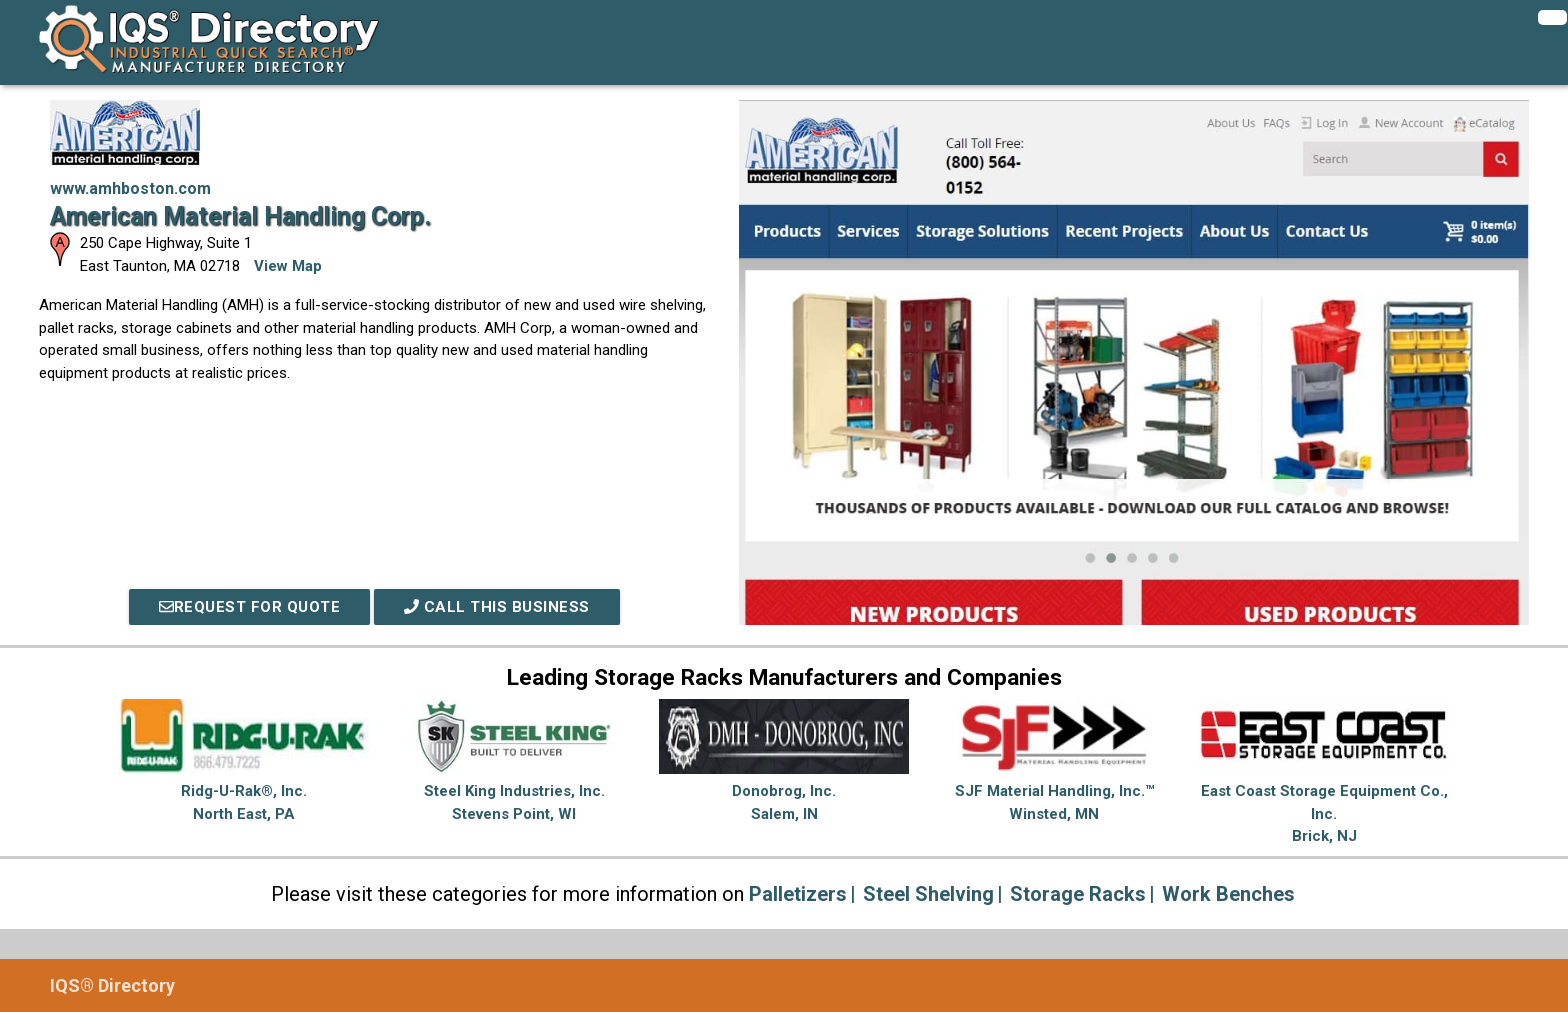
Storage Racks (1078, 894)
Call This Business (497, 607)
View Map (288, 266)
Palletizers (798, 894)
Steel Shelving (928, 894)
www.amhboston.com (130, 188)
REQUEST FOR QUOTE (250, 607)
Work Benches (1228, 894)
